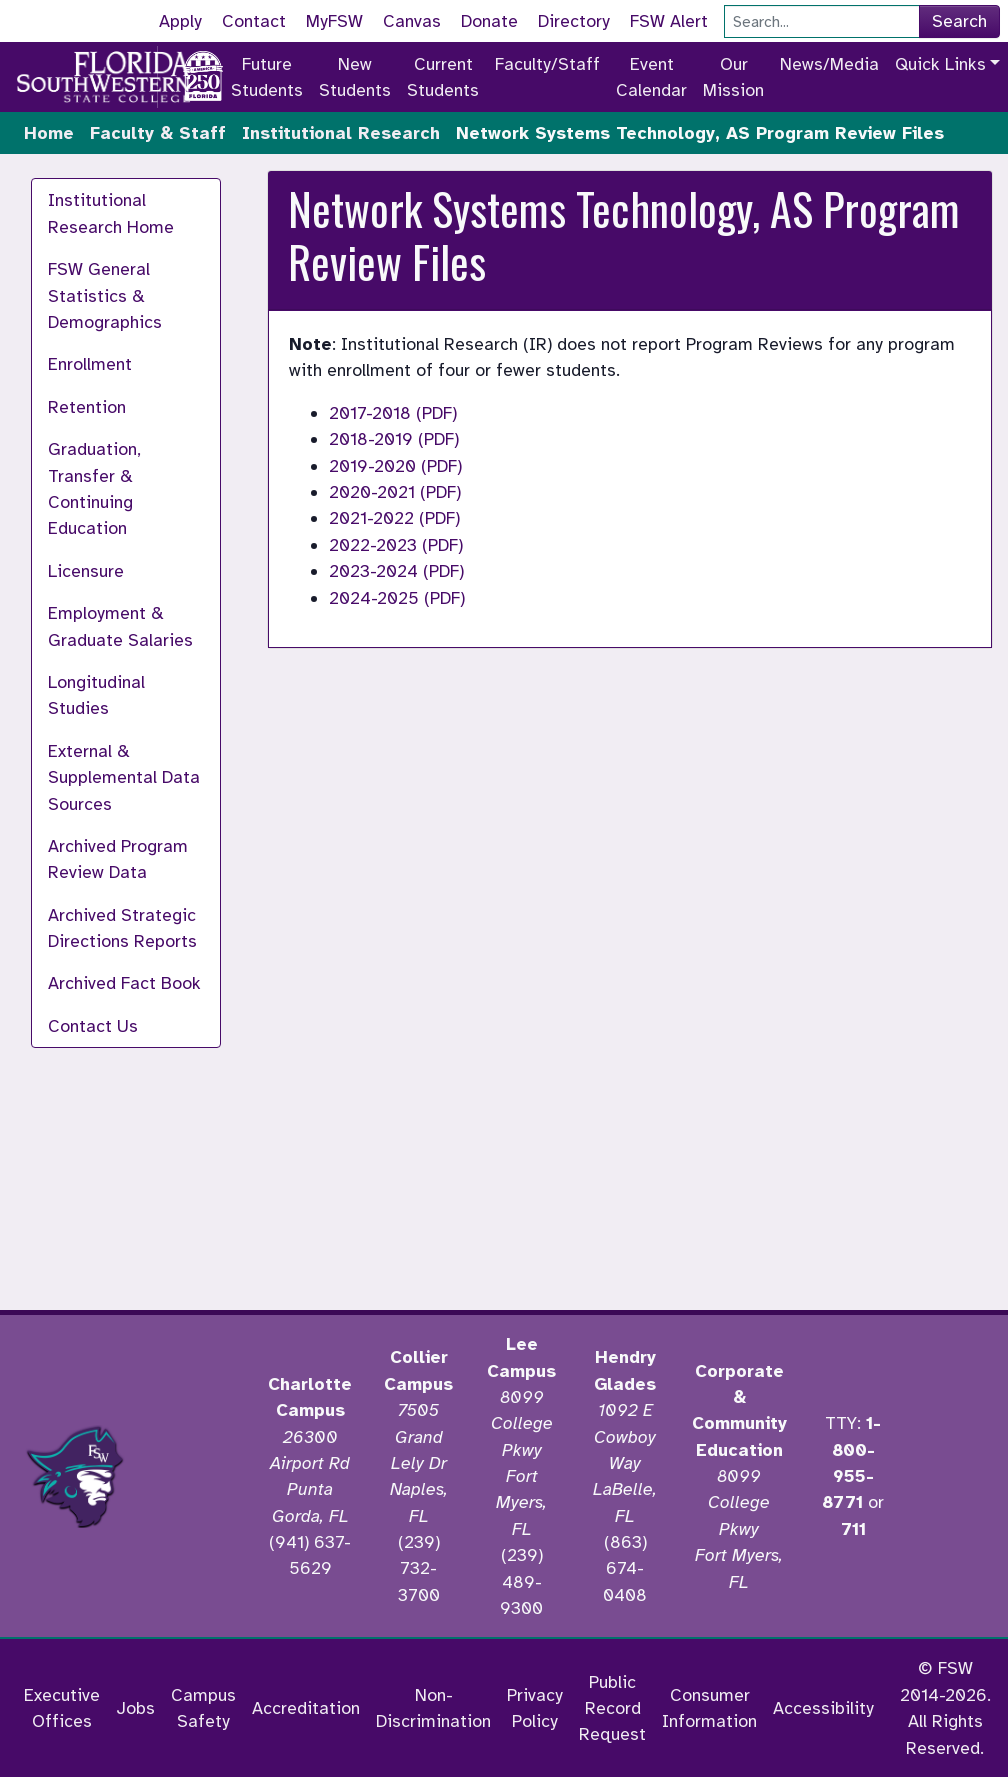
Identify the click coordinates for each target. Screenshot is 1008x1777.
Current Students (443, 77)
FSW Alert (669, 21)
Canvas (412, 21)
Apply (180, 21)
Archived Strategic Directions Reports (122, 928)
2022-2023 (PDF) (396, 545)
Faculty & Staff (158, 133)
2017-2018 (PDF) (393, 413)
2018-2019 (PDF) (394, 439)
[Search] (822, 21)
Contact (254, 21)
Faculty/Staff (547, 64)
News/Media (829, 64)
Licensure (86, 571)
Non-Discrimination (433, 1708)
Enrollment (90, 364)
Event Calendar (651, 77)
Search (959, 21)
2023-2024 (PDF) (396, 571)
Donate (489, 21)
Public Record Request (612, 1708)
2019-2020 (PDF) (395, 466)
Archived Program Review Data (118, 859)
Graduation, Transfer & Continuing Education (94, 488)
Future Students (267, 77)
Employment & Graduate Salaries (120, 626)
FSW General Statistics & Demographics (105, 295)
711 (853, 1529)
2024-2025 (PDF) (397, 598)
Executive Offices (62, 1708)
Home (49, 133)
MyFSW (334, 21)
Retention (87, 407)
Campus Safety (203, 1708)
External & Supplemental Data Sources (124, 777)
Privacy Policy (535, 1708)
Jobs (135, 1708)
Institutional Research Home (111, 213)
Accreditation (306, 1708)
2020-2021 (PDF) (395, 492)
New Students (355, 77)
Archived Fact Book (124, 983)
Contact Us (93, 1026)
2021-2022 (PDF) (394, 518)
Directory (574, 21)
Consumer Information (709, 1708)
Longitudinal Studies (96, 695)
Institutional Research (341, 133)
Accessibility (823, 1708)
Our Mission (733, 77)
